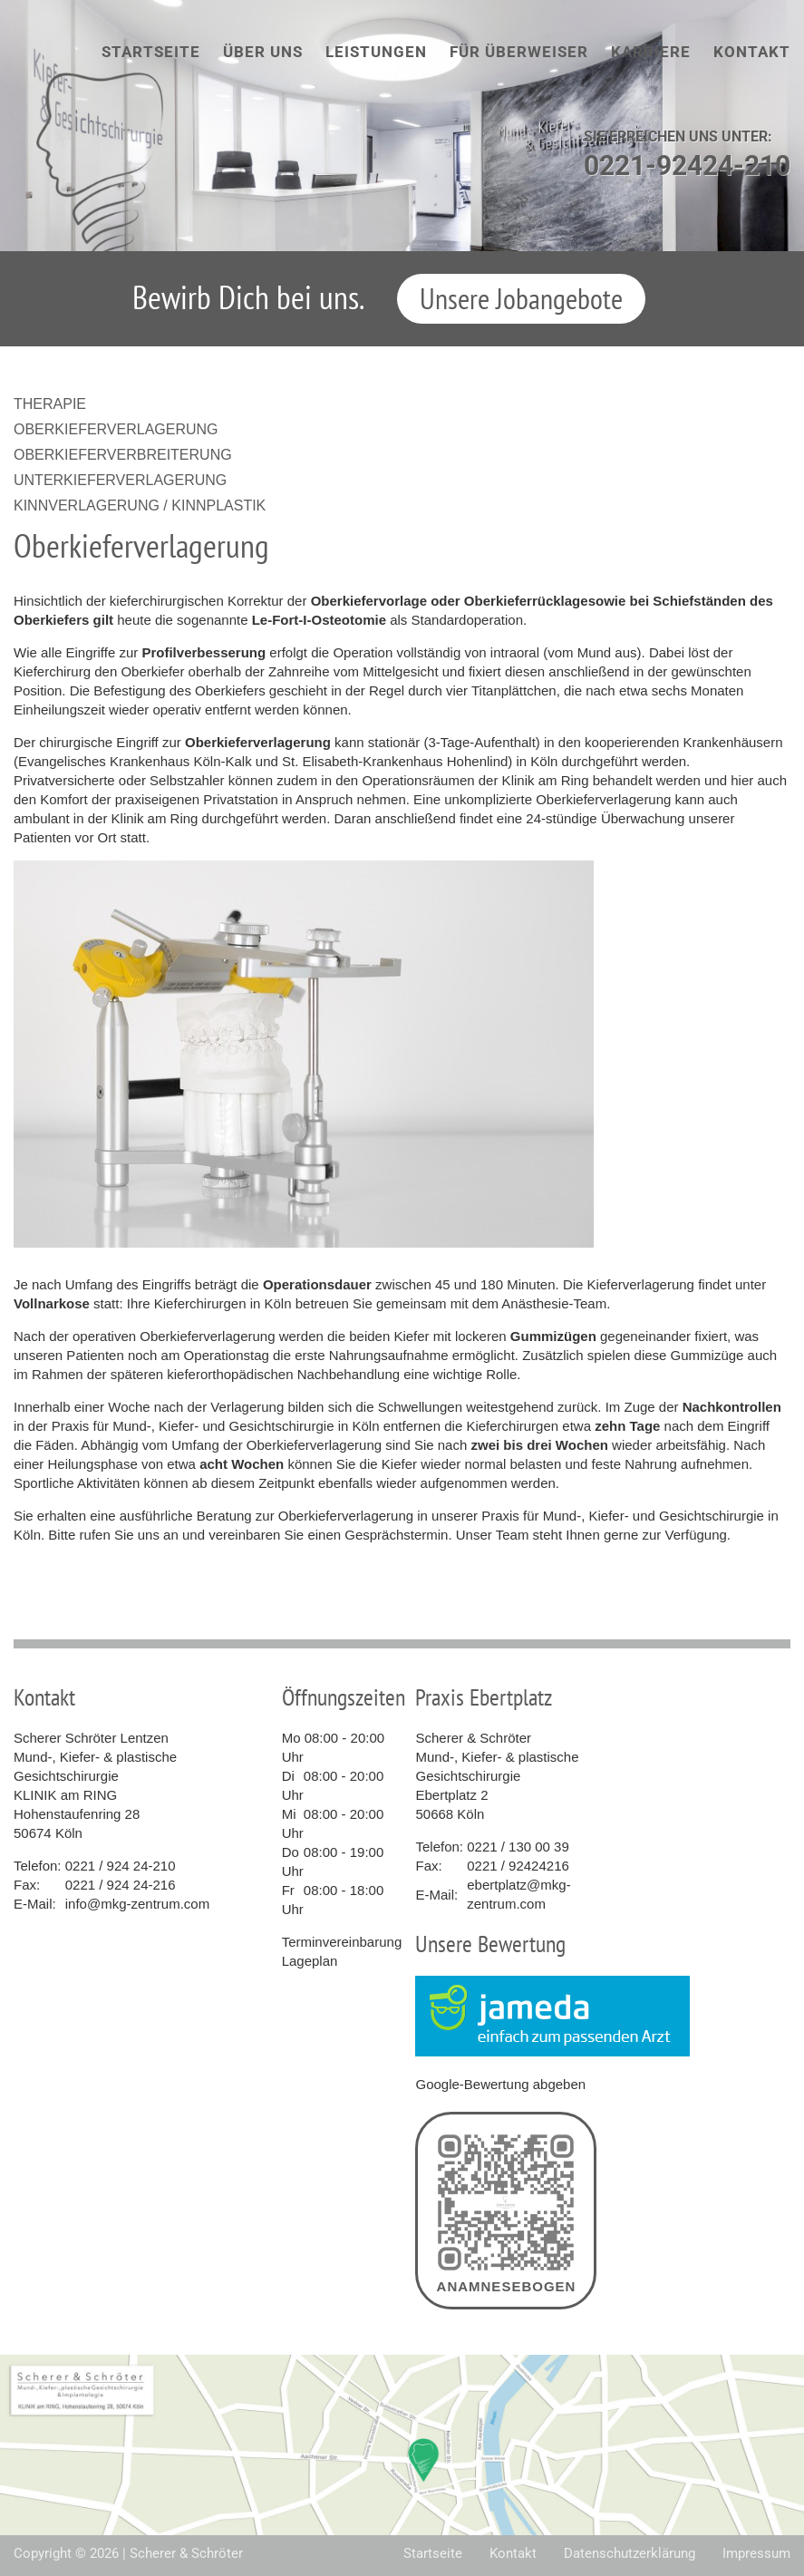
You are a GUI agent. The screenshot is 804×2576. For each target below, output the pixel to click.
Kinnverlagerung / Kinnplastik (140, 505)
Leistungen (376, 52)
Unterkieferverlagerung (120, 480)
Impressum (756, 2553)
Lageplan (310, 1960)
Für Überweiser (519, 52)
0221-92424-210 (687, 165)
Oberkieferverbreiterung (123, 454)
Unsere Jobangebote (521, 298)
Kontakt (751, 52)
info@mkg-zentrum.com (137, 1903)
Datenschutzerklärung (629, 2553)
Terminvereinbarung (342, 1941)
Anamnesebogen (505, 2211)
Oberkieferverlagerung (116, 429)
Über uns (263, 52)
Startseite (151, 52)
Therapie (50, 404)
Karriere (651, 52)
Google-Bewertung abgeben (500, 2084)
